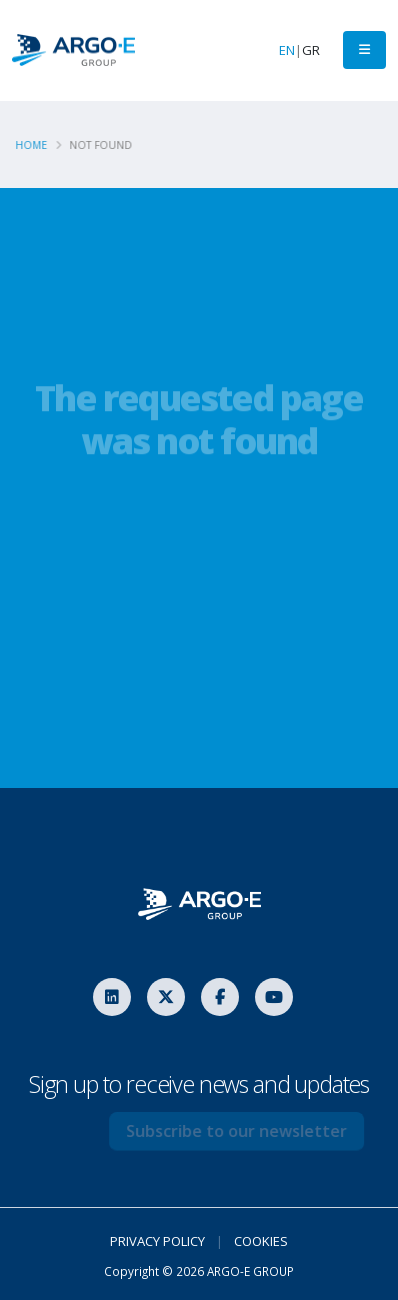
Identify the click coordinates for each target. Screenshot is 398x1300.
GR (311, 50)
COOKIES (261, 1241)
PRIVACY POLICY (157, 1241)
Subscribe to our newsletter (246, 1131)
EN (287, 50)
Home (35, 145)
